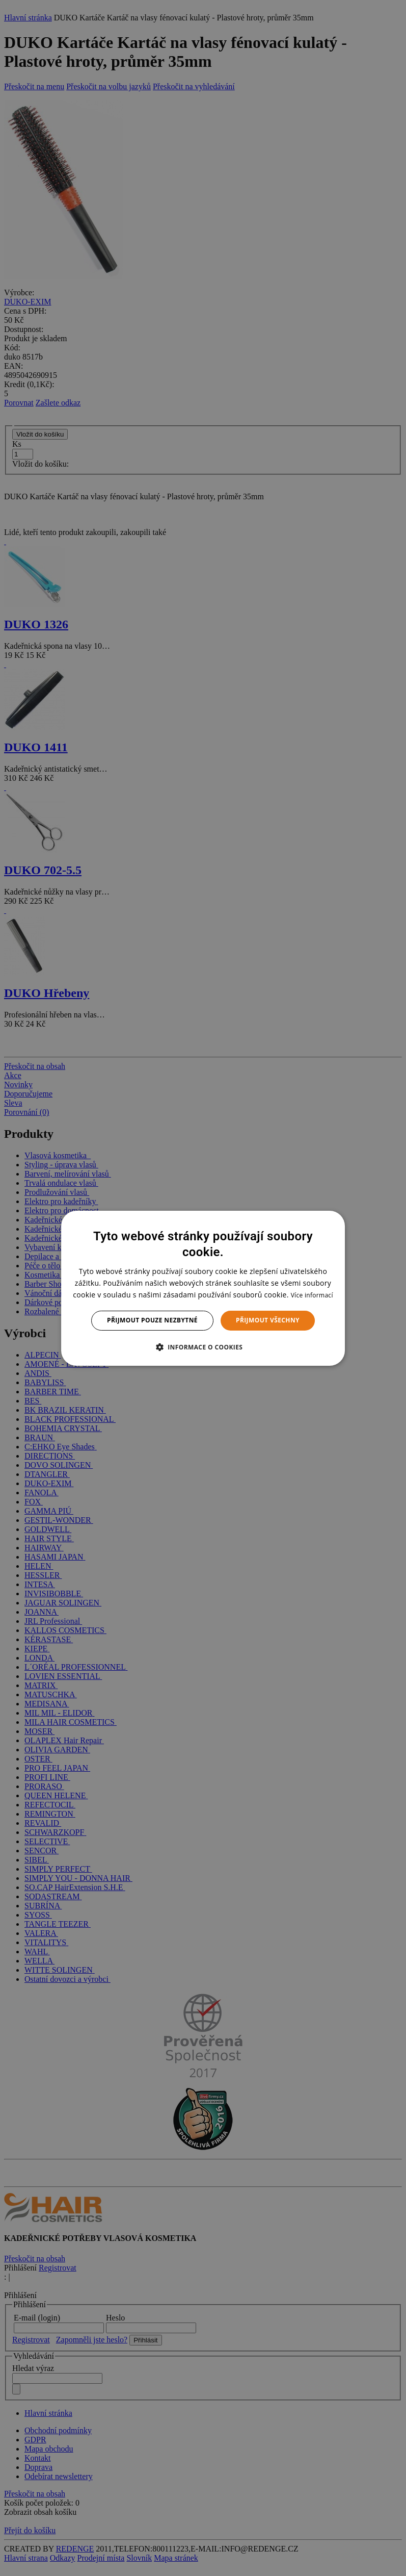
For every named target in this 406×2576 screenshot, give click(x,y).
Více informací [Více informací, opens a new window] (312, 1295)
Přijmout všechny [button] (268, 1320)
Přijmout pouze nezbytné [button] (152, 1320)
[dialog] (203, 1287)
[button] (203, 1347)
